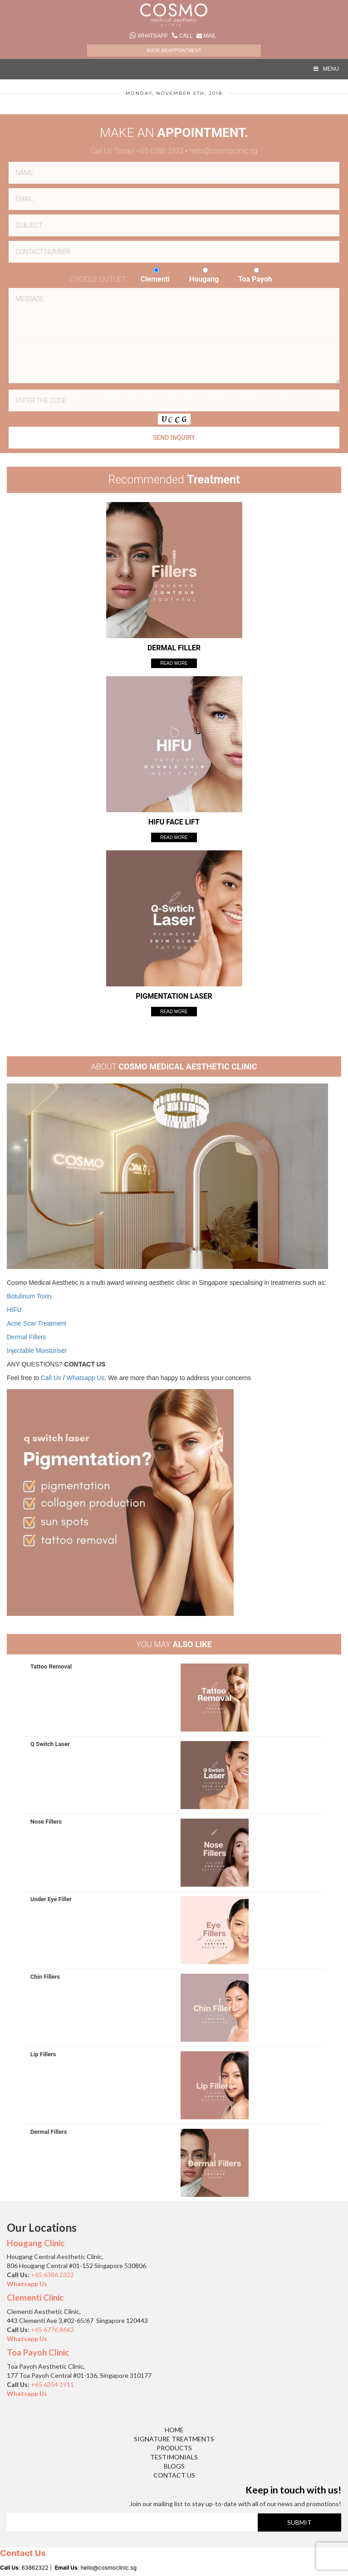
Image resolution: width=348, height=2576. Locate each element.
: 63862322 (24, 2567)
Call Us (51, 1377)
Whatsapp (149, 36)
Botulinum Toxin (29, 1296)
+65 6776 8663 (52, 2329)
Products (174, 2448)
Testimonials (174, 2457)
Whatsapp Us (86, 1377)
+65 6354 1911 (52, 2384)
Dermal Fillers (26, 1337)
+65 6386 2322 (53, 2274)
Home (174, 2430)
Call (183, 36)
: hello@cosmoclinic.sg (96, 2567)
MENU (326, 69)
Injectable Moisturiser (37, 1350)
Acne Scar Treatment (37, 1323)
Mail (206, 36)
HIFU (14, 1309)
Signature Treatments (174, 2439)
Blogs (174, 2466)
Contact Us (174, 2475)
